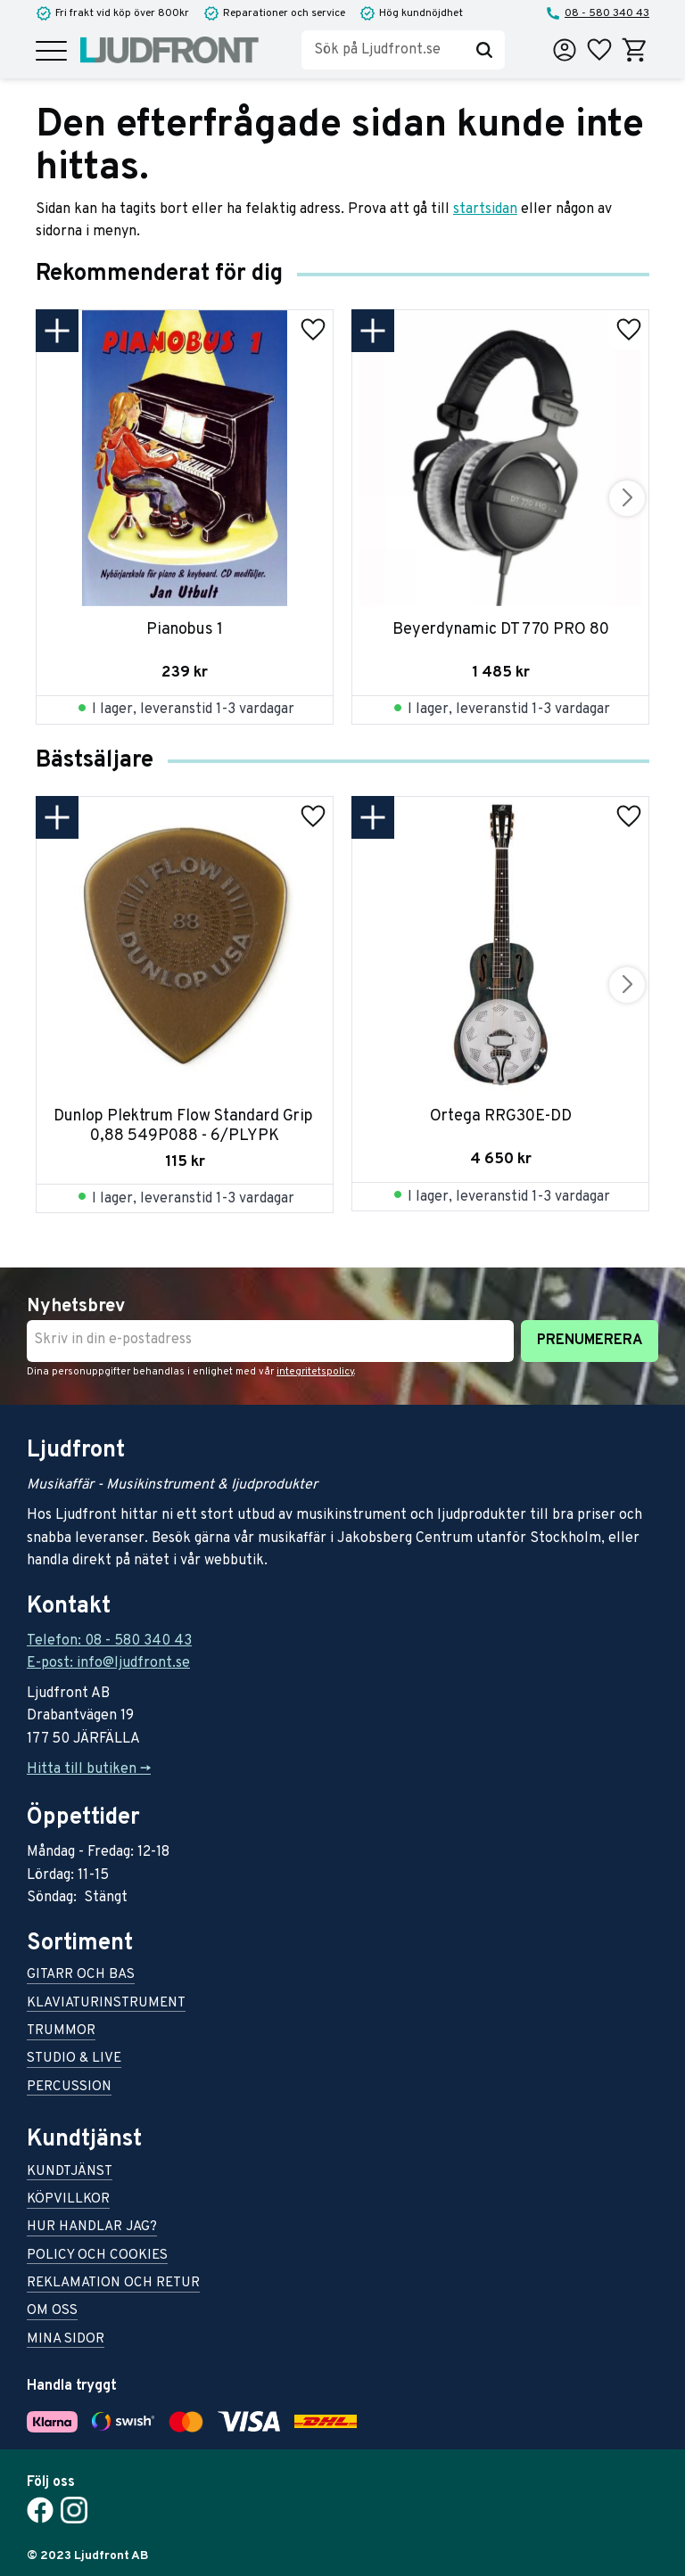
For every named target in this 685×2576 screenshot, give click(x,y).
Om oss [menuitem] (52, 2311)
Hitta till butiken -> (89, 1769)
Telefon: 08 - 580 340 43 (109, 1641)
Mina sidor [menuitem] (65, 2340)
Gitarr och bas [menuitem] (81, 1975)
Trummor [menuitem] (61, 2031)
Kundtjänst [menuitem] (69, 2172)
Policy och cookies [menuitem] (97, 2256)
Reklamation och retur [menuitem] (113, 2284)
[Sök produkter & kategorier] (382, 50)
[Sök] (484, 50)
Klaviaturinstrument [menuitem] (106, 2004)
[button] (51, 52)
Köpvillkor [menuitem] (68, 2200)
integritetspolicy (315, 1372)
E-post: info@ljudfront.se (108, 1663)
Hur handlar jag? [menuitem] (92, 2228)
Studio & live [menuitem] (74, 2059)
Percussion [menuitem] (69, 2088)
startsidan (485, 209)
